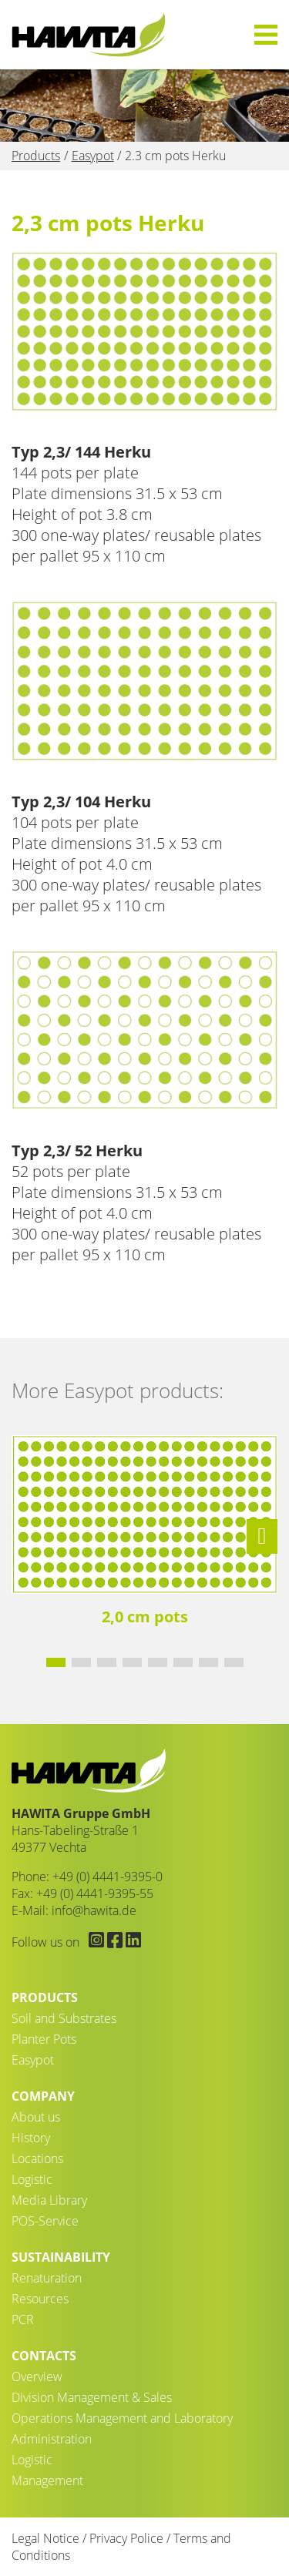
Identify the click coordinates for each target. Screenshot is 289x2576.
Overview (37, 2376)
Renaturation (47, 2277)
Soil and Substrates (64, 2018)
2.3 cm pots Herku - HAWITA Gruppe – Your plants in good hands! (89, 35)
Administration (52, 2438)
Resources (40, 2298)
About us (36, 2116)
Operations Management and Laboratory (122, 2418)
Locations (37, 2158)
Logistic (32, 2179)
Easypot (33, 2059)
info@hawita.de (94, 1910)
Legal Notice (45, 2538)
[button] (262, 1536)
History (31, 2137)
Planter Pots (44, 2039)
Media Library (49, 2200)
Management (47, 2480)
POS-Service (45, 2220)
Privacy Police (126, 2538)
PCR (23, 2319)
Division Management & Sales (92, 2397)
